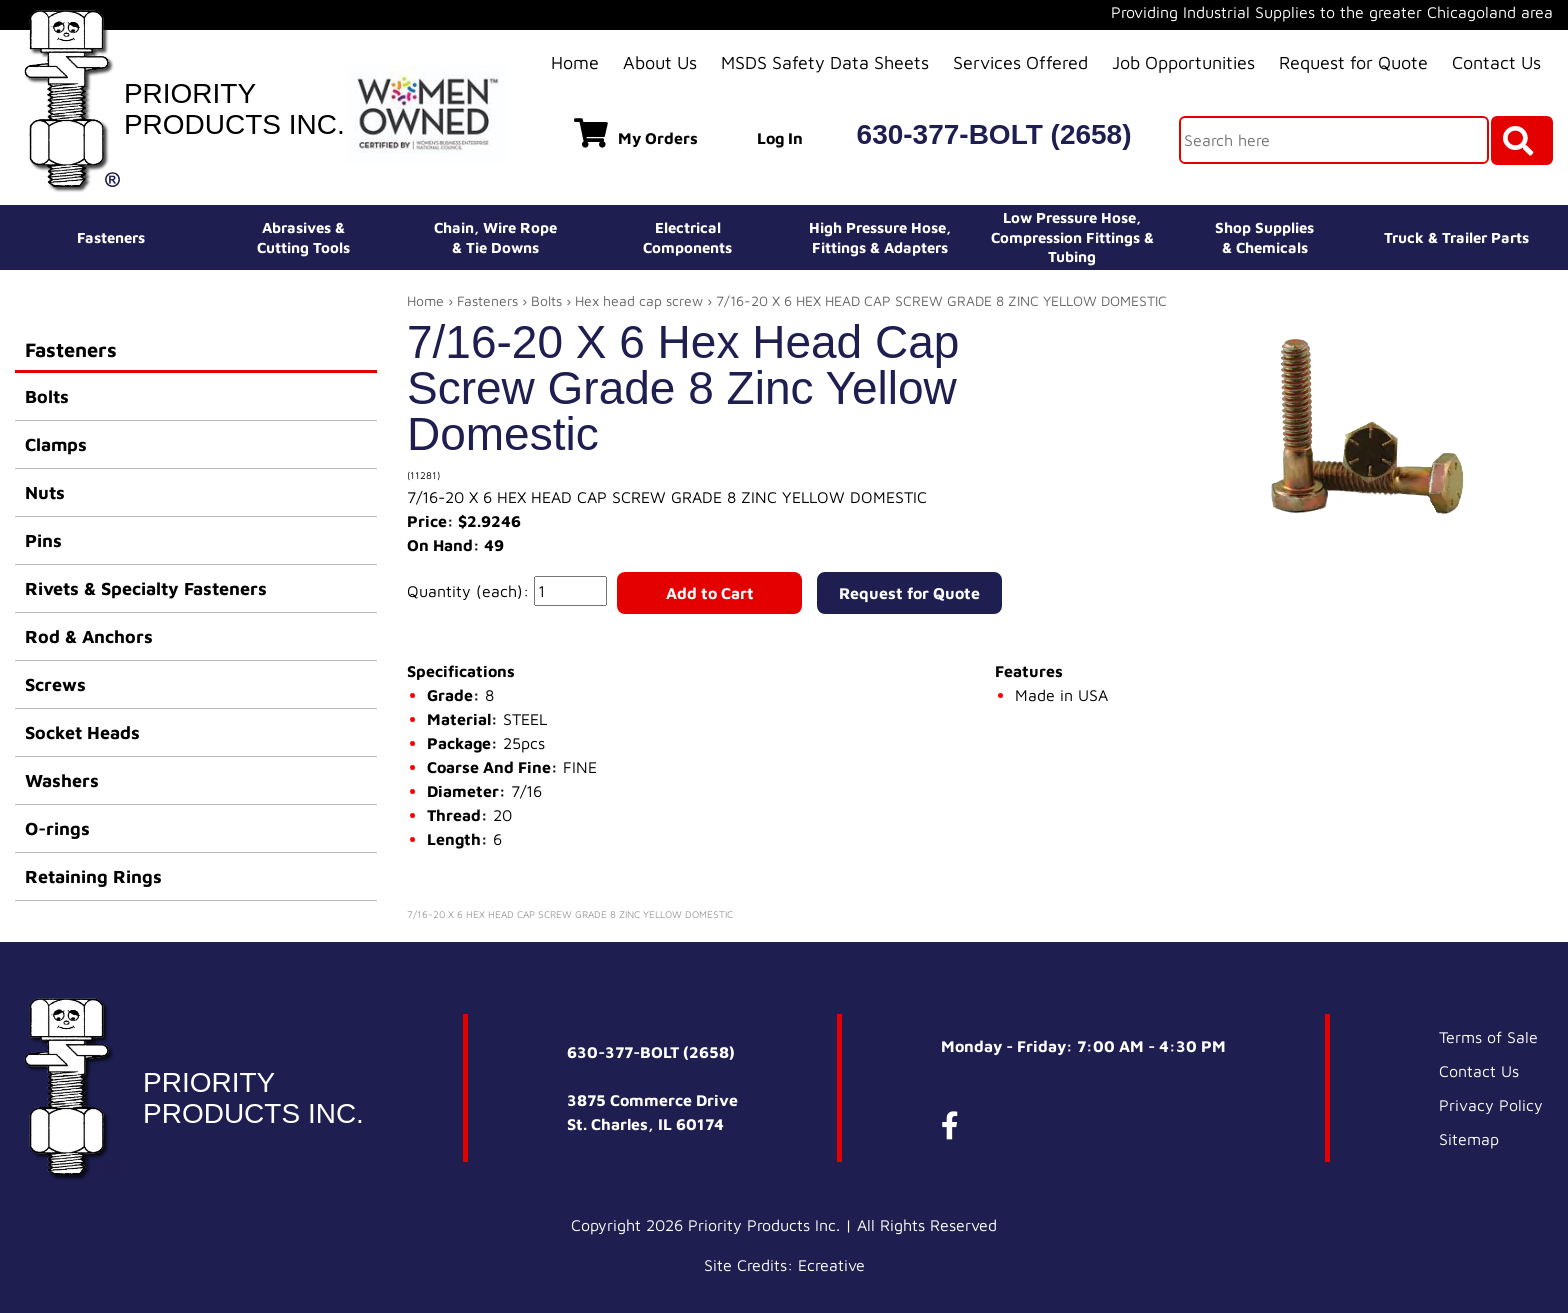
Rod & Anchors (89, 636)
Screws (55, 684)
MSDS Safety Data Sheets (825, 62)
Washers (62, 780)
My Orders (636, 133)
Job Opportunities (1183, 62)
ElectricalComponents (687, 237)
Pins (43, 540)
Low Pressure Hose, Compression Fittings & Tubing (1072, 237)
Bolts (47, 396)
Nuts (45, 492)
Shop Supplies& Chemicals (1264, 237)
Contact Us (1496, 62)
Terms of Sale (1488, 1037)
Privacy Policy (1491, 1105)
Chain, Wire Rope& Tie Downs (495, 237)
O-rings (57, 828)
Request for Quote (1353, 62)
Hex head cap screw (639, 300)
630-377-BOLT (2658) (994, 134)
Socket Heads (82, 732)
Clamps (56, 444)
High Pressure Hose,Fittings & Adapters (880, 237)
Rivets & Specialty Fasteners (146, 588)
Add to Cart (710, 593)
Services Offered (1020, 62)
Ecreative (831, 1265)
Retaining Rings (93, 876)
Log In (780, 138)
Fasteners (111, 237)
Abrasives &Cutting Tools (303, 237)
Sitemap (1469, 1139)
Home (575, 62)
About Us (660, 62)
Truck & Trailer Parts (1456, 237)
